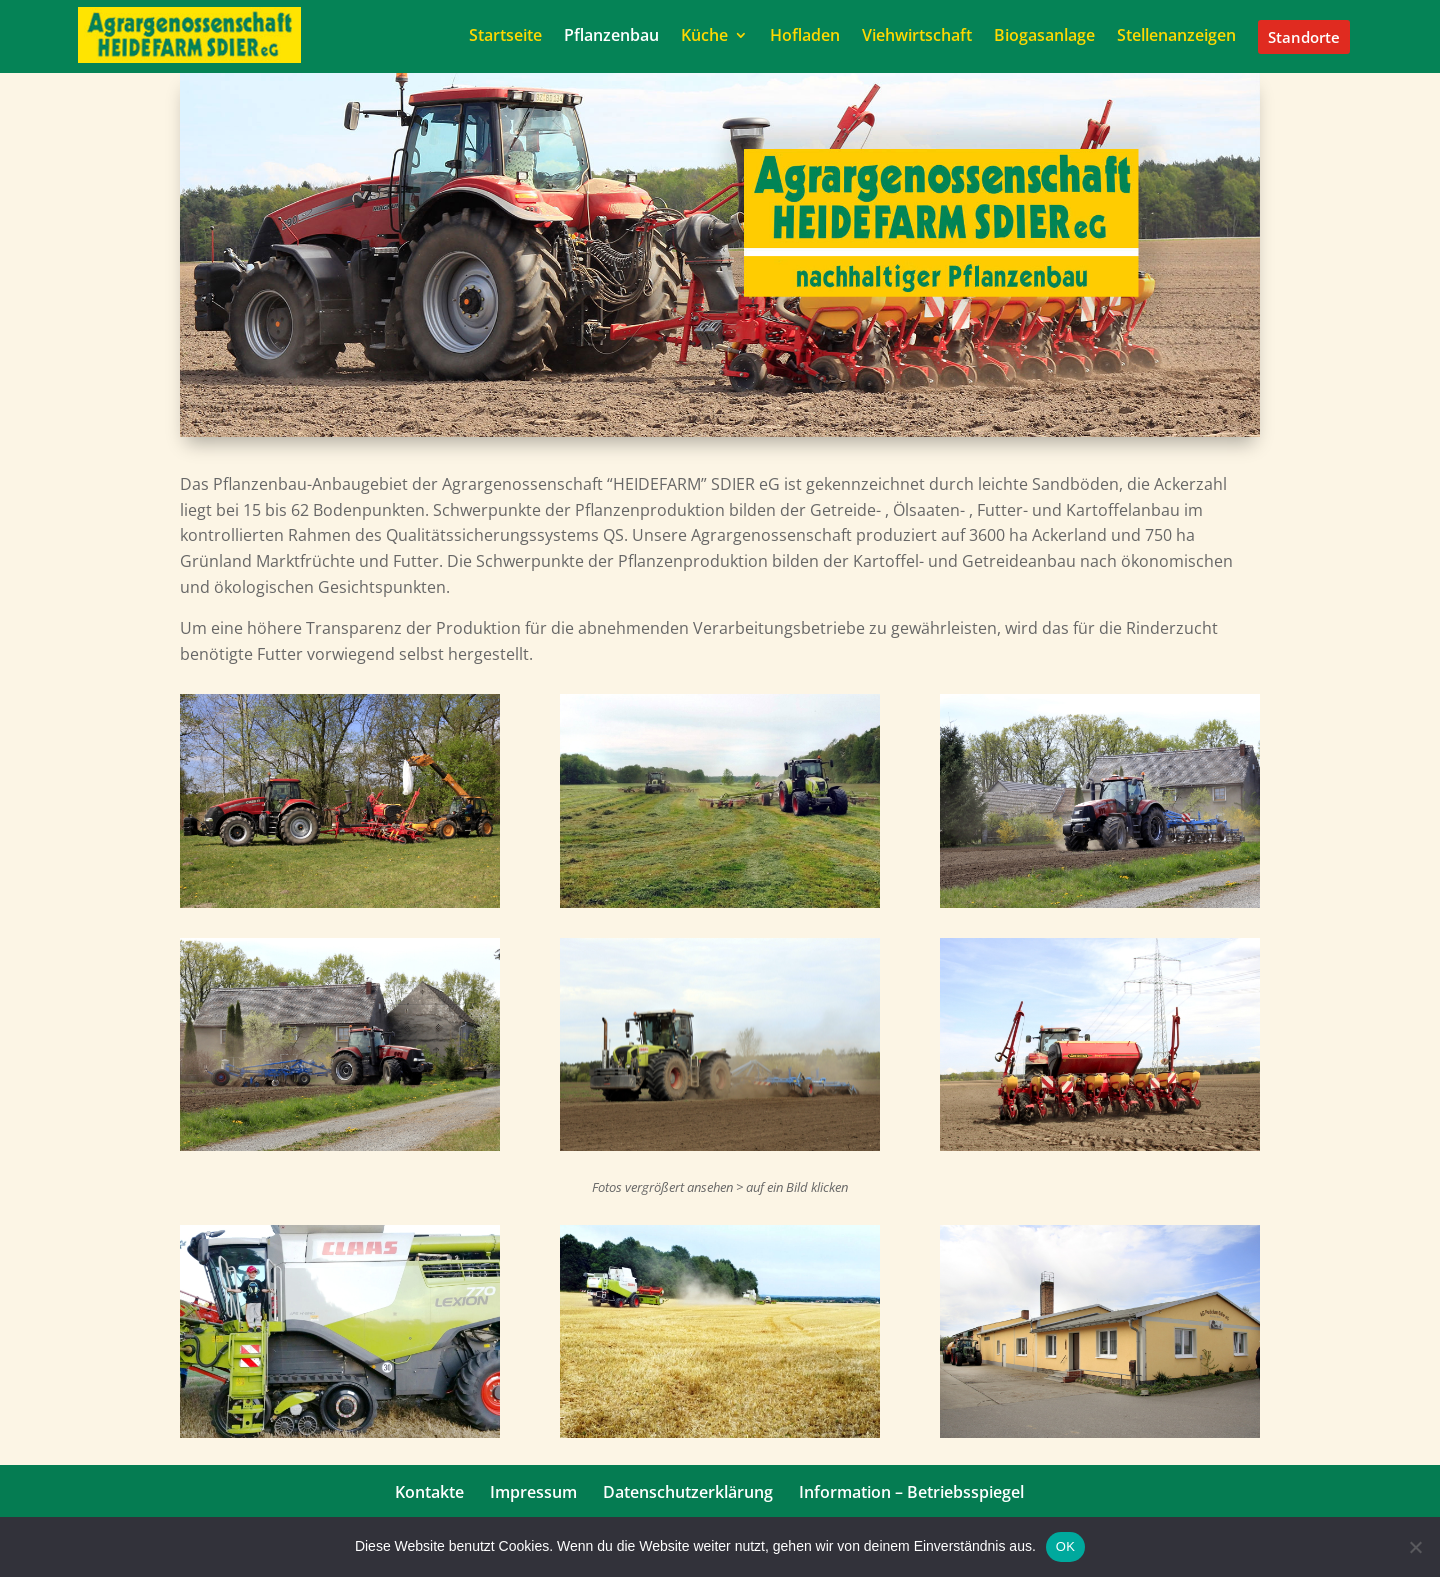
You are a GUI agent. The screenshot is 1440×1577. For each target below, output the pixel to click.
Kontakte (429, 1492)
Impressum (533, 1492)
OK (1065, 1546)
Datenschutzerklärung (688, 1492)
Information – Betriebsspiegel (911, 1492)
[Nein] (1415, 1547)
